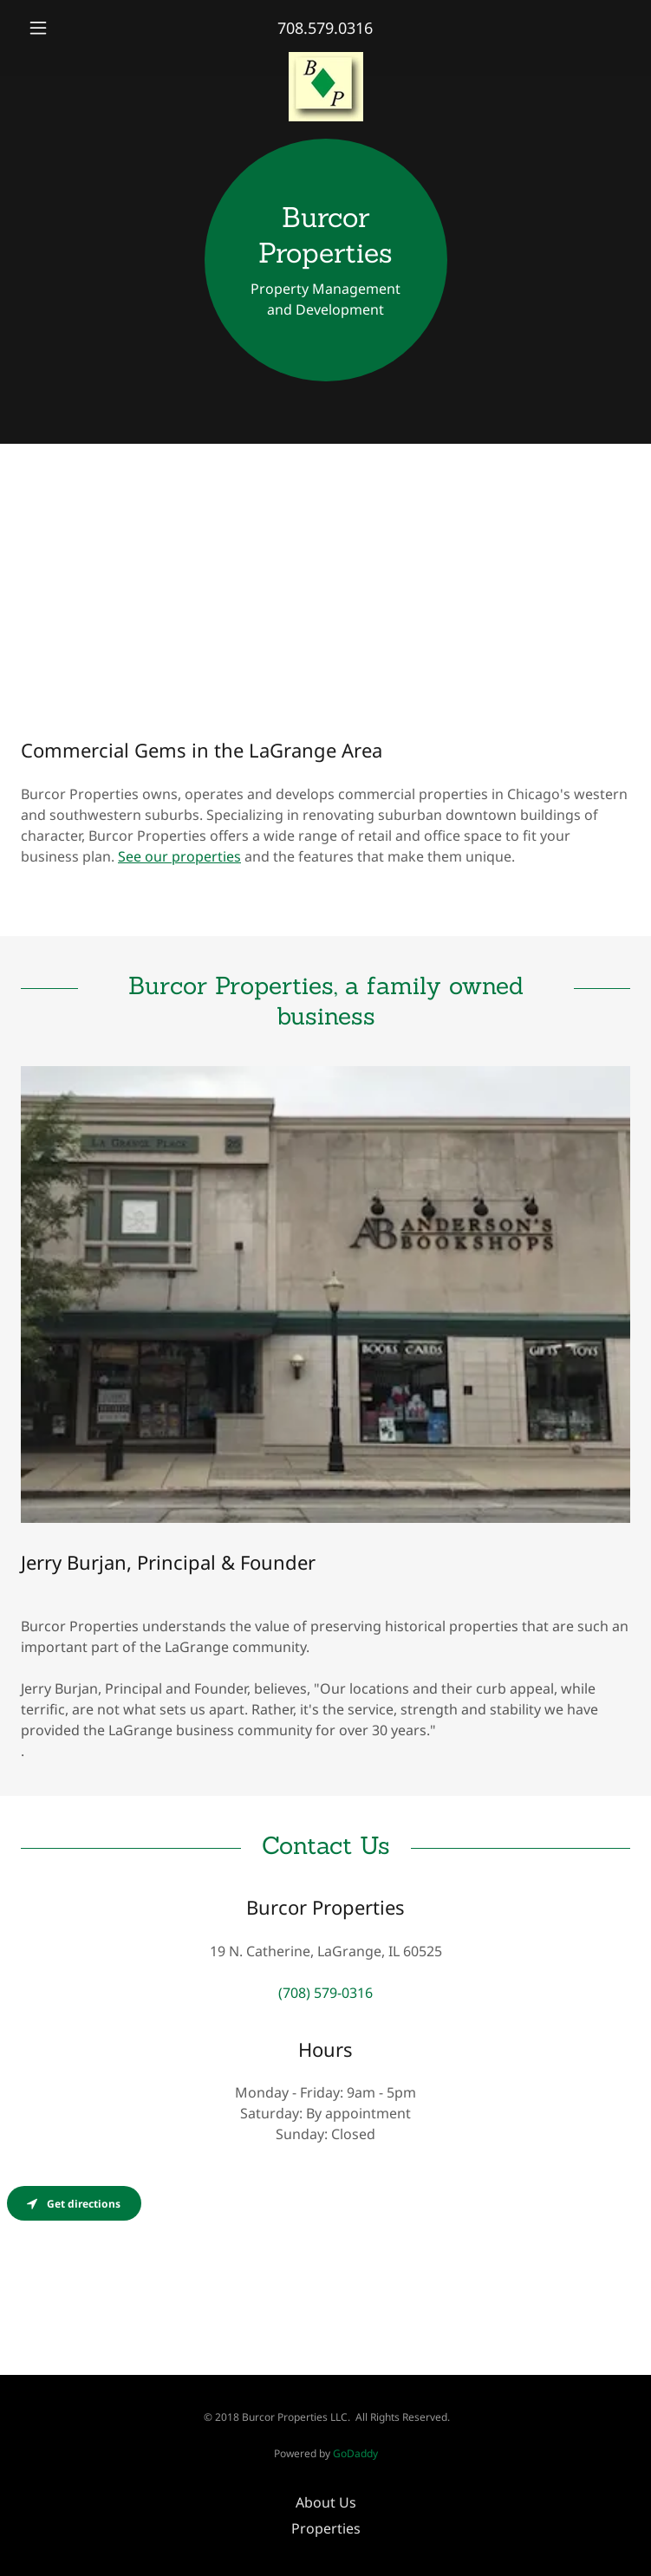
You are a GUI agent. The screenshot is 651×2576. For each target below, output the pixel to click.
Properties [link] (326, 2528)
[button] (66, 27)
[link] (326, 59)
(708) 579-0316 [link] (325, 1992)
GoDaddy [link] (355, 2453)
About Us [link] (326, 2502)
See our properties (179, 856)
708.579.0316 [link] (325, 27)
